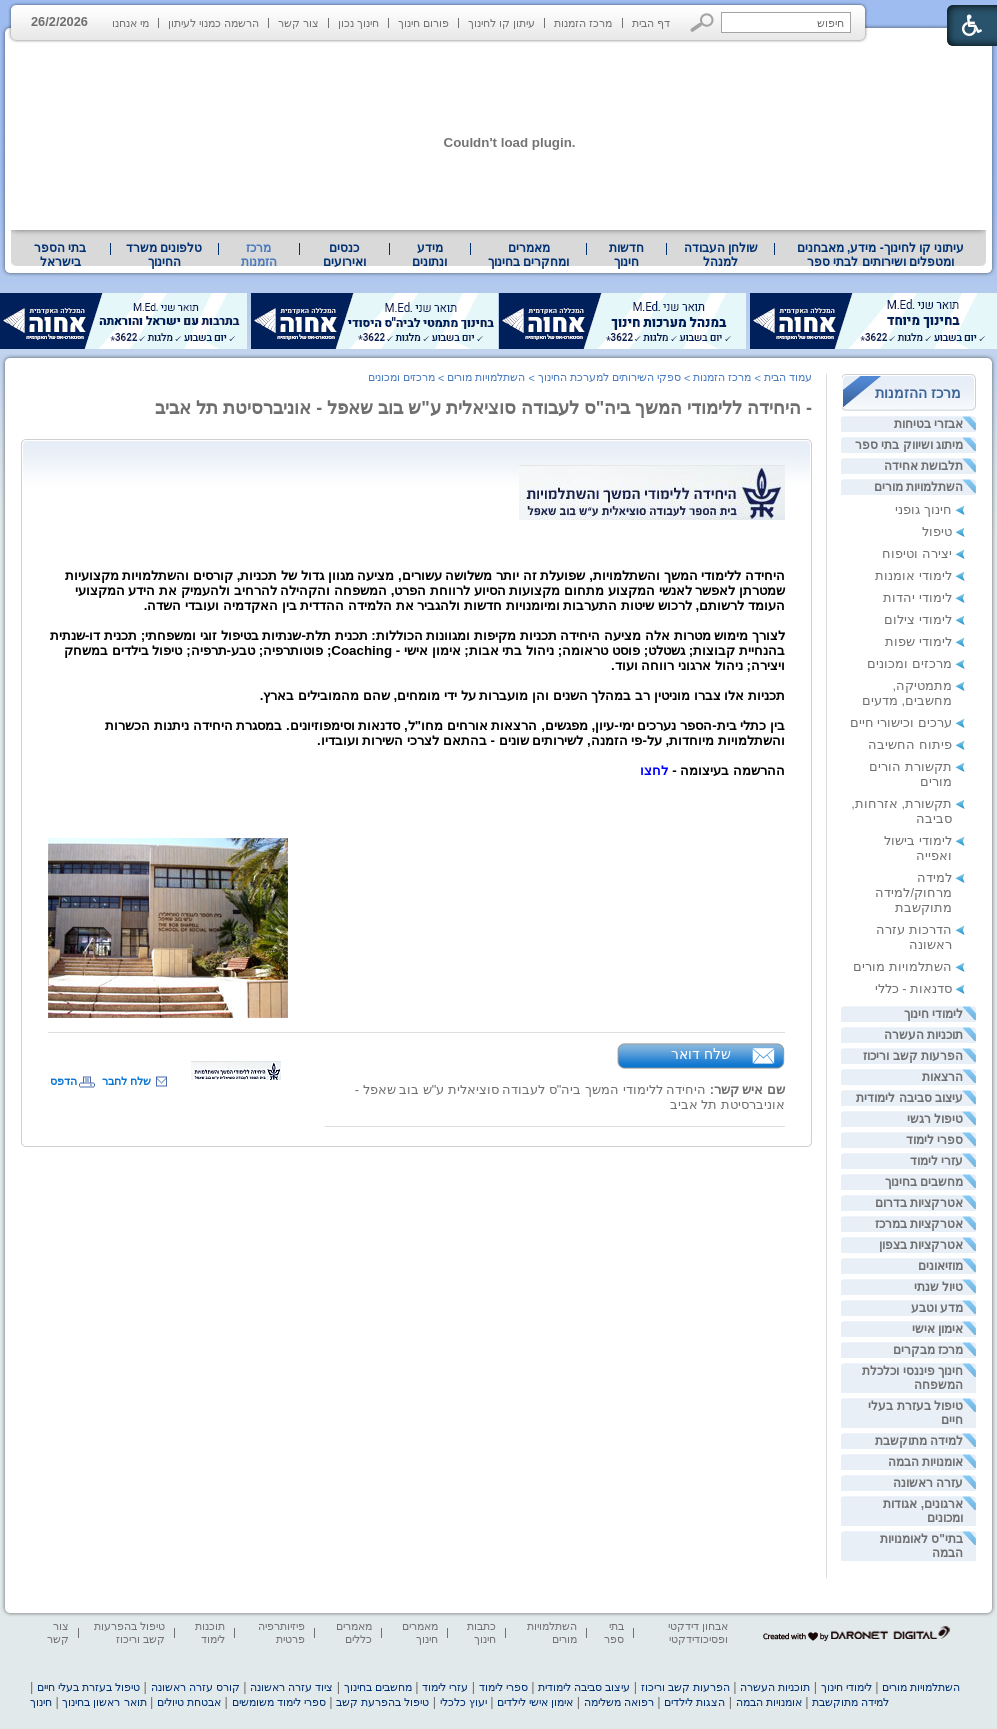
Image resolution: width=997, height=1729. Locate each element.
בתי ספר (614, 1632)
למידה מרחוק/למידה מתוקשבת (913, 892)
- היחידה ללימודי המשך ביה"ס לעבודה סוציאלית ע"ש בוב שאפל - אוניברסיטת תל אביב (483, 408)
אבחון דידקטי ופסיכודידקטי (698, 1632)
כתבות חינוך (481, 1632)
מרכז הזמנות (583, 23)
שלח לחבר (126, 1081)
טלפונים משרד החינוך (164, 255)
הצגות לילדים (694, 1702)
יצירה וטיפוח (917, 553)
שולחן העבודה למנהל (721, 255)
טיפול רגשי (935, 1119)
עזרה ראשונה (928, 1483)
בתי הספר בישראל (60, 255)
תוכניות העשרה (923, 1035)
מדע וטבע (937, 1308)
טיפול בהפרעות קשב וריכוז (129, 1632)
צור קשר (298, 23)
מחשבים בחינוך (924, 1182)
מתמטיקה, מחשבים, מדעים (907, 693)
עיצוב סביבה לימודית (909, 1098)
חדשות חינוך (626, 255)
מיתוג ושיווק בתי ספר (909, 445)
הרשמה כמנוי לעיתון (213, 23)
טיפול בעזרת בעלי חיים (88, 1687)
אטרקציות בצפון (921, 1245)
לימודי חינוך (933, 1014)
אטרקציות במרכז (919, 1224)
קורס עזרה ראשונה (195, 1687)
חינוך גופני (923, 509)
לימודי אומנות (913, 575)
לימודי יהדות (917, 597)
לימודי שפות (918, 641)
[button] (702, 22)
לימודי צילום (918, 619)
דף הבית (651, 23)
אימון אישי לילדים (535, 1702)
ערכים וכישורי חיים (901, 722)
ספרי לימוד (934, 1140)
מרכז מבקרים (928, 1350)
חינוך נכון (358, 23)
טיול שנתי (938, 1287)
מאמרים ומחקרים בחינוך (528, 255)
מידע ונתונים (429, 255)
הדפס (63, 1081)
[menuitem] (880, 255)
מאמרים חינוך (420, 1632)
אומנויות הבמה (925, 1462)
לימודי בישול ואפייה (918, 848)
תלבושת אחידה (923, 466)
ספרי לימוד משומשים (279, 1702)
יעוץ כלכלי (463, 1702)
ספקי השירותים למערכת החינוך (609, 377)
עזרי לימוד (936, 1161)
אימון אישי (937, 1329)
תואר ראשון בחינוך (104, 1702)
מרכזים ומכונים (909, 663)
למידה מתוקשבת (919, 1441)
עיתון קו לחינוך (501, 23)
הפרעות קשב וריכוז (913, 1056)
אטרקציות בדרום (919, 1203)
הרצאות (942, 1077)
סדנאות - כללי (913, 988)
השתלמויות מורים (918, 487)
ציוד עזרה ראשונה (291, 1687)
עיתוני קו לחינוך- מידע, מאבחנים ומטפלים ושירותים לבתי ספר (881, 255)
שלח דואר (701, 1054)
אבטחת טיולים (189, 1702)
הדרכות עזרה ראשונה (914, 937)
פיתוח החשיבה (910, 744)
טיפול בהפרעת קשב (382, 1702)
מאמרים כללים (354, 1632)
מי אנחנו (130, 23)
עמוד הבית (788, 377)
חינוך (41, 1702)
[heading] (416, 693)
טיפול (937, 531)
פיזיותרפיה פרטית (281, 1632)
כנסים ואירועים (344, 255)
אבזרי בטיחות (928, 424)
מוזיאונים (940, 1266)
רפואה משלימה (619, 1702)
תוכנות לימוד (210, 1632)
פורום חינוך (423, 23)
